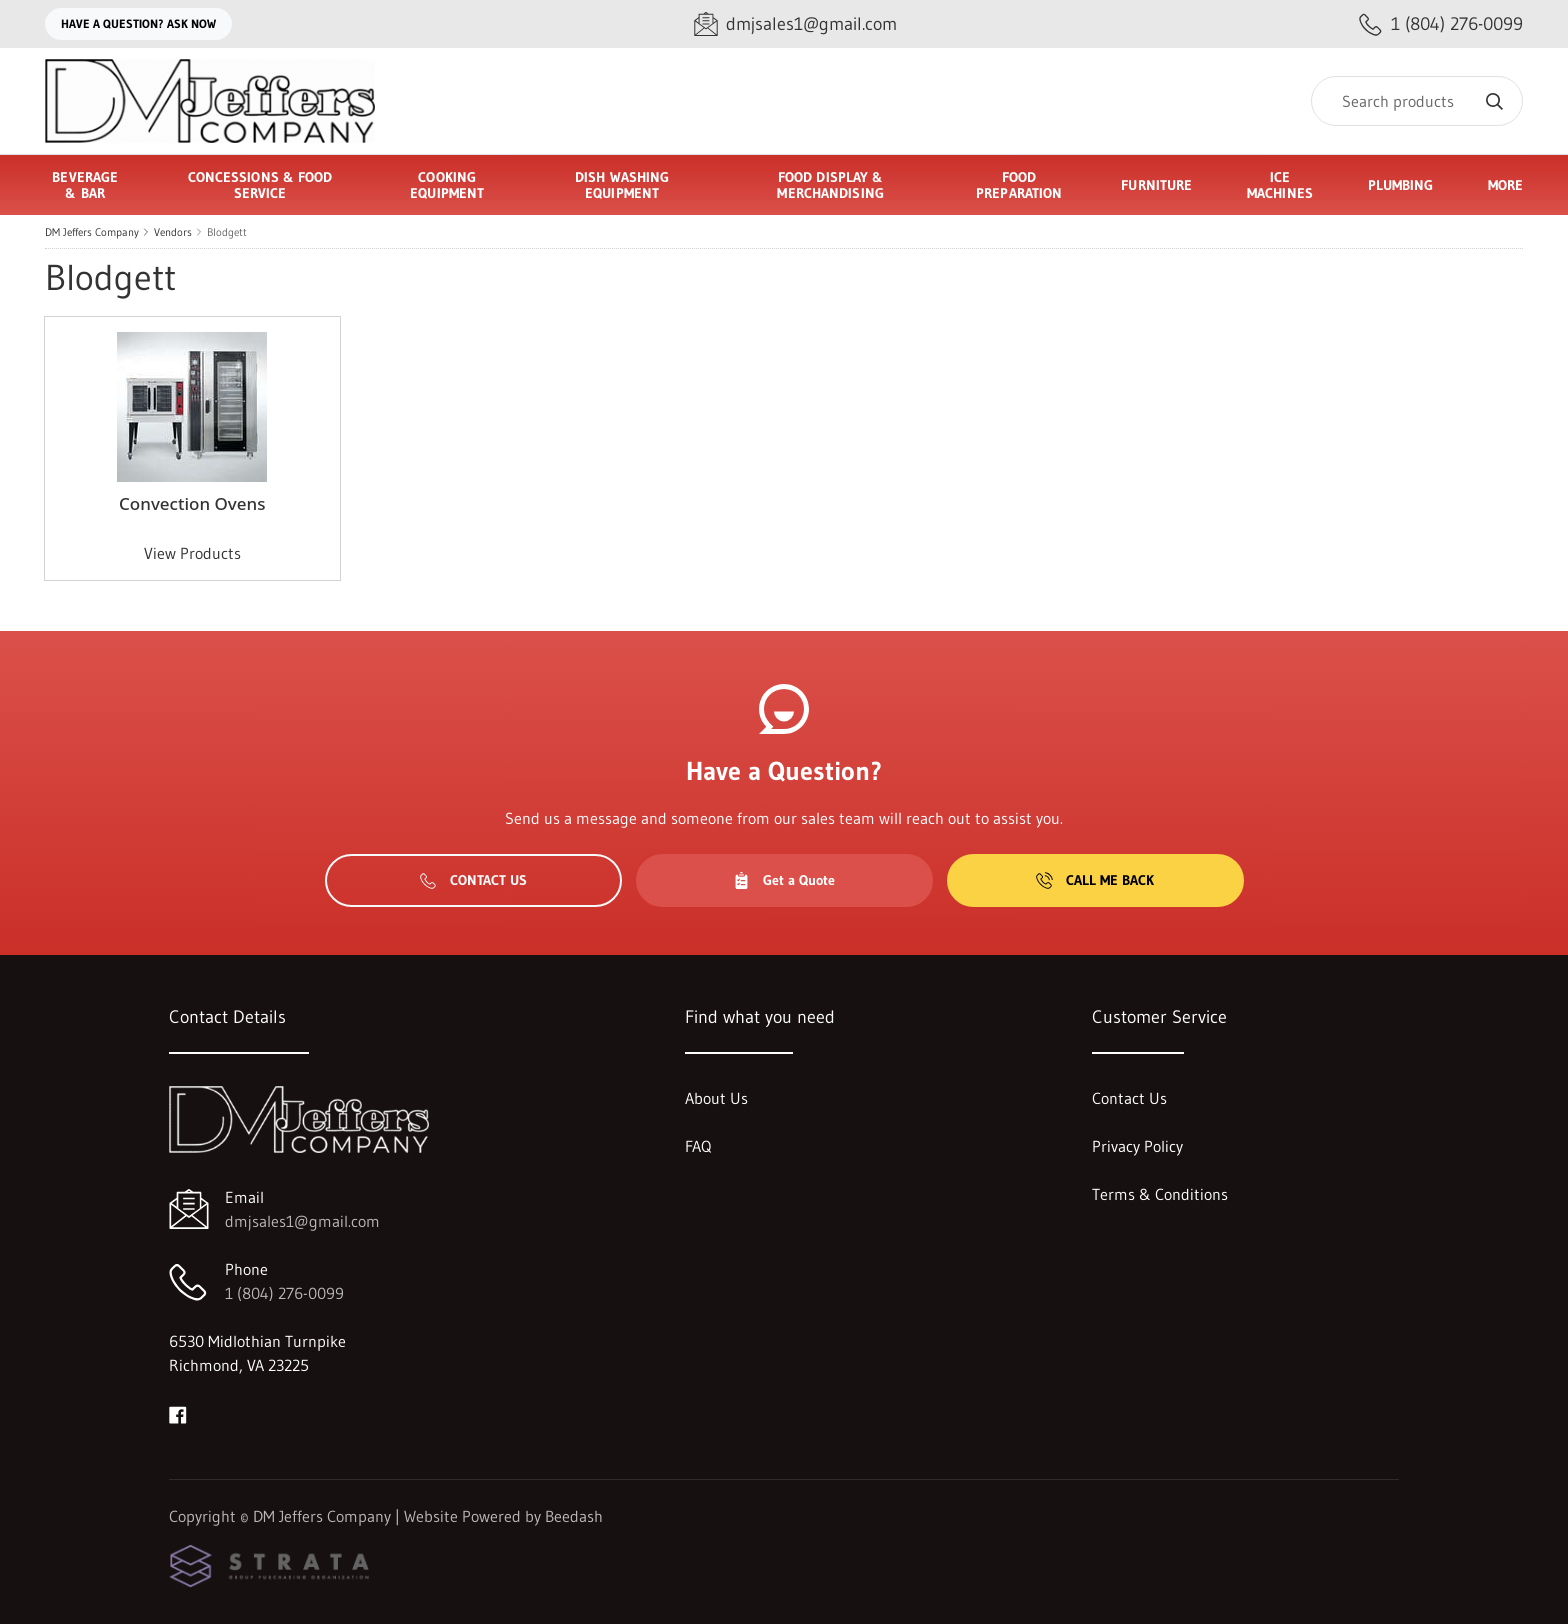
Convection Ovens (192, 503)
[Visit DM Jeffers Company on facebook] (178, 1413)
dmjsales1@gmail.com (302, 1221)
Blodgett (227, 232)
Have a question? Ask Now (138, 23)
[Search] (1417, 101)
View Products (192, 553)
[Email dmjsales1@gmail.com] (795, 24)
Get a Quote (784, 880)
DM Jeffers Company (92, 232)
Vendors (173, 232)
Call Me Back (1095, 880)
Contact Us (473, 880)
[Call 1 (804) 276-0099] (1441, 24)
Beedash (574, 1516)
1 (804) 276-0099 (284, 1293)
